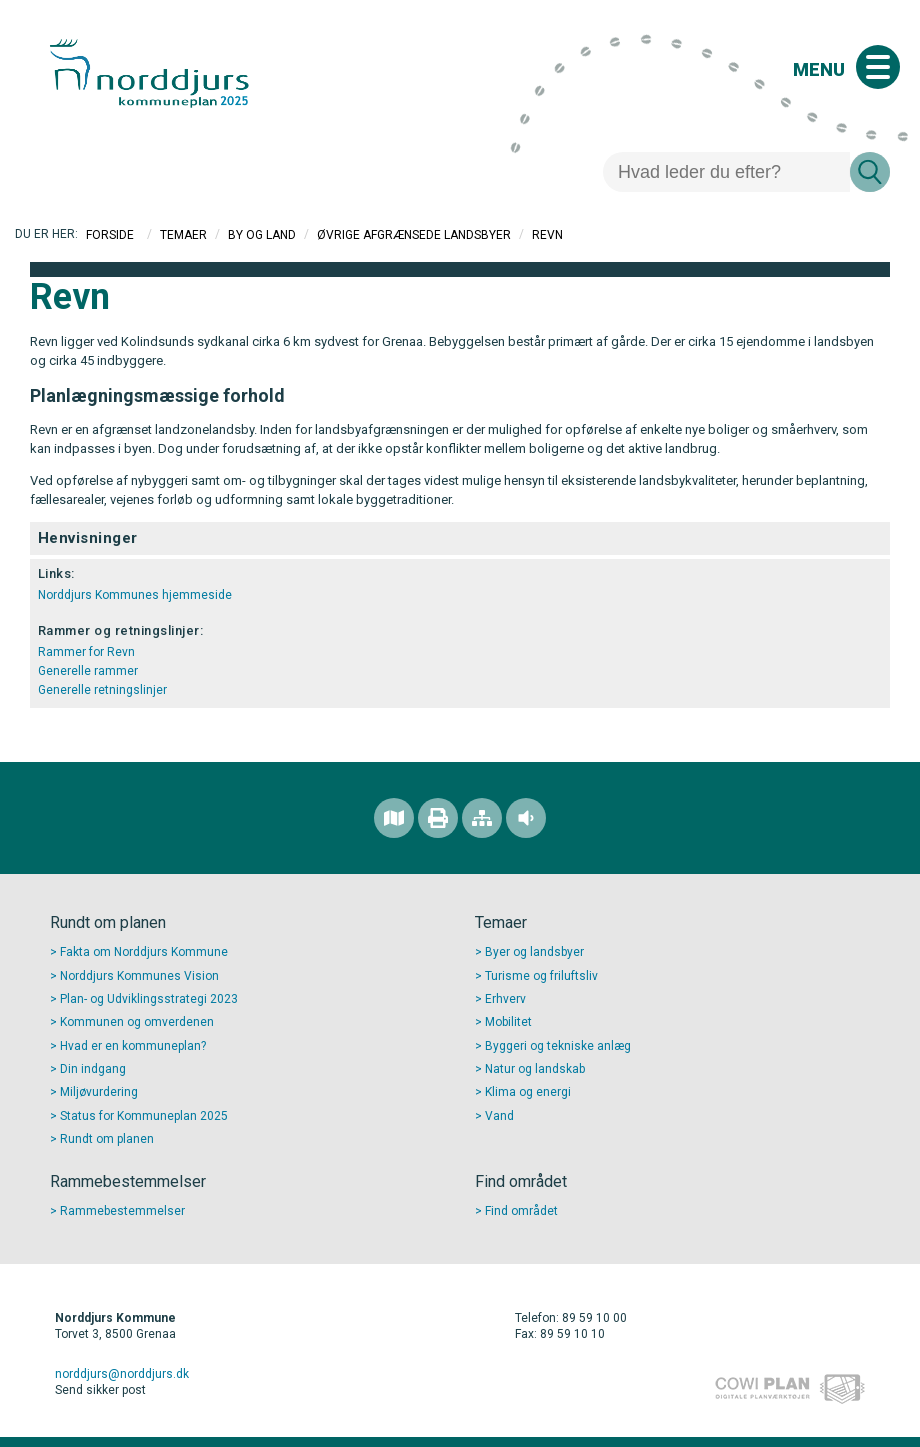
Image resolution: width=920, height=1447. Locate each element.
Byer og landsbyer (534, 952)
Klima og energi (528, 1092)
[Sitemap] (482, 818)
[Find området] (394, 818)
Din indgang (93, 1069)
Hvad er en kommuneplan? (133, 1046)
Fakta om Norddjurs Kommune (144, 952)
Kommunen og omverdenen (137, 1022)
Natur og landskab (535, 1069)
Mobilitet (508, 1022)
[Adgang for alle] (526, 818)
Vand (499, 1116)
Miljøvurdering (99, 1092)
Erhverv (505, 999)
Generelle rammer (88, 671)
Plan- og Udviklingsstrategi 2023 (149, 999)
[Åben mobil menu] (878, 67)
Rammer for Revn (86, 652)
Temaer (183, 235)
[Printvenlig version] (438, 818)
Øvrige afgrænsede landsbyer (414, 235)
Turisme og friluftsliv (541, 976)
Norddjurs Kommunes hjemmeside (135, 595)
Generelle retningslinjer (102, 690)
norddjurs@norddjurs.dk (122, 1374)
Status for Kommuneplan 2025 (144, 1116)
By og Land (262, 235)
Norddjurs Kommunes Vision (139, 976)
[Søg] (726, 172)
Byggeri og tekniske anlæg (558, 1046)
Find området (521, 1211)
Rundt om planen (107, 1139)
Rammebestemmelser (122, 1211)
